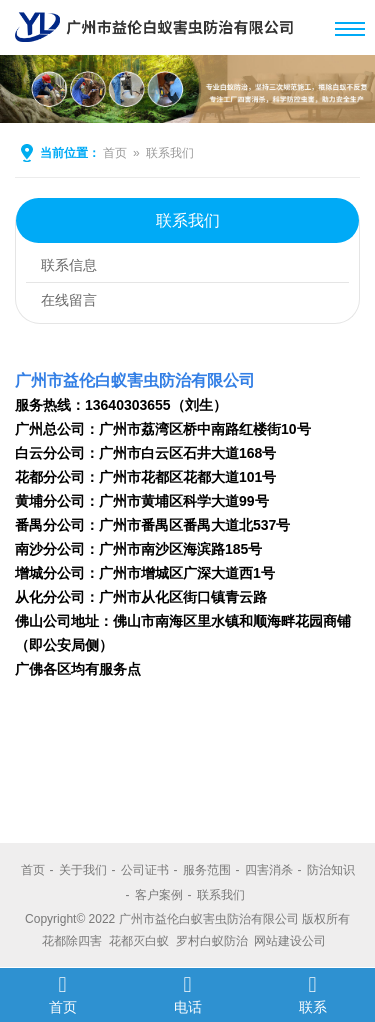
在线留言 (69, 300)
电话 (187, 994)
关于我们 (83, 870)
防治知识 (331, 870)
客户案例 (159, 895)
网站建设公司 (290, 941)
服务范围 (207, 870)
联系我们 (170, 153)
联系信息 (69, 265)
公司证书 (145, 870)
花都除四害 (72, 941)
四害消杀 (269, 870)
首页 (115, 153)
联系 (312, 994)
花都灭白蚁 (139, 941)
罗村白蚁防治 (212, 941)
